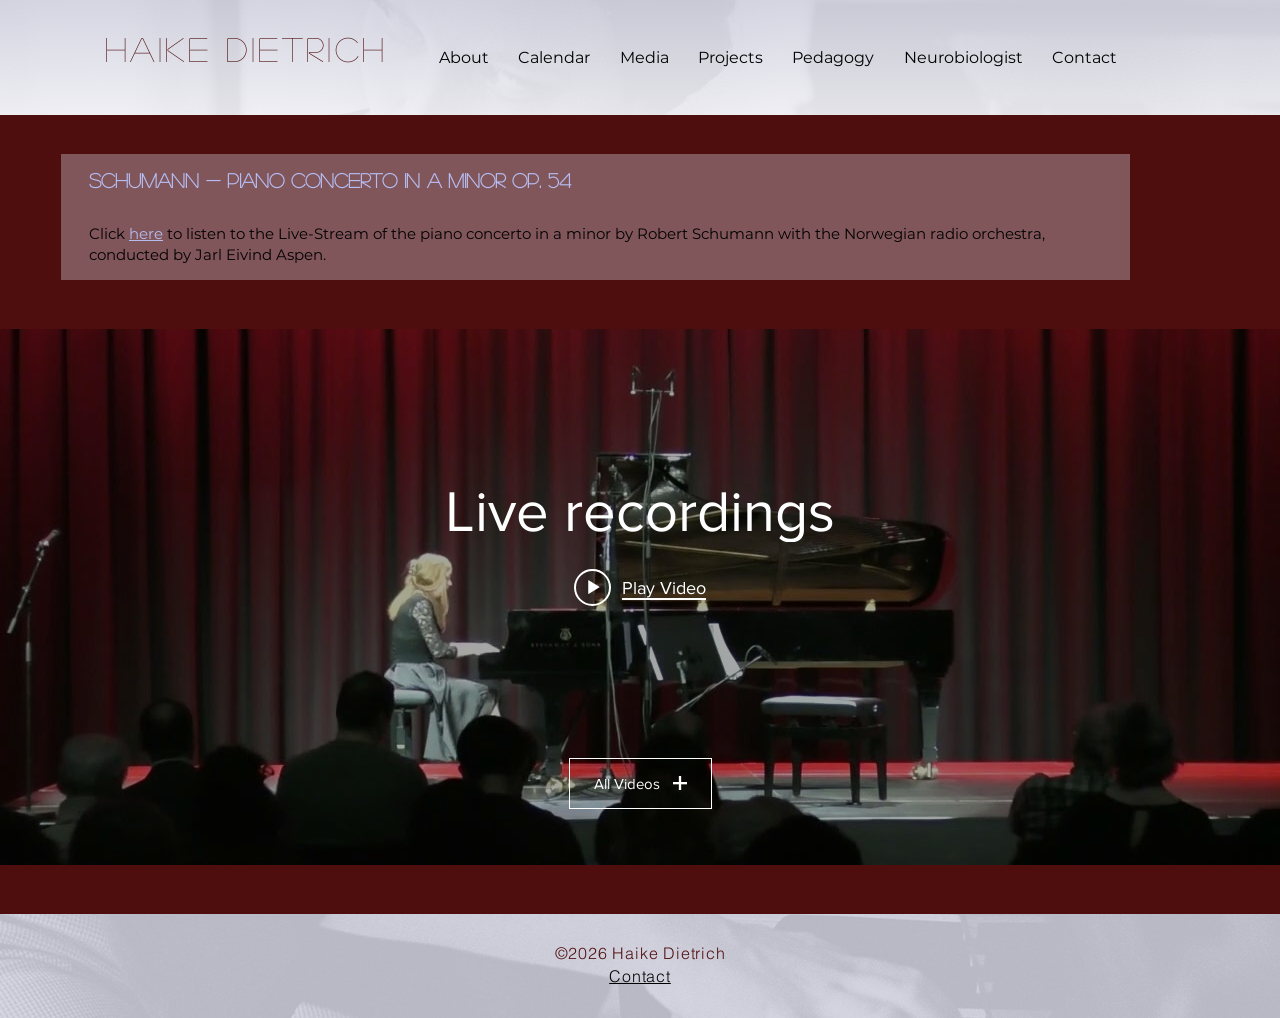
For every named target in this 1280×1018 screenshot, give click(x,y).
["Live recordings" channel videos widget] (640, 597)
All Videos (640, 783)
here (146, 233)
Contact (640, 976)
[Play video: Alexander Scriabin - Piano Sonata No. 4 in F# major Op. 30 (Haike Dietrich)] (640, 587)
